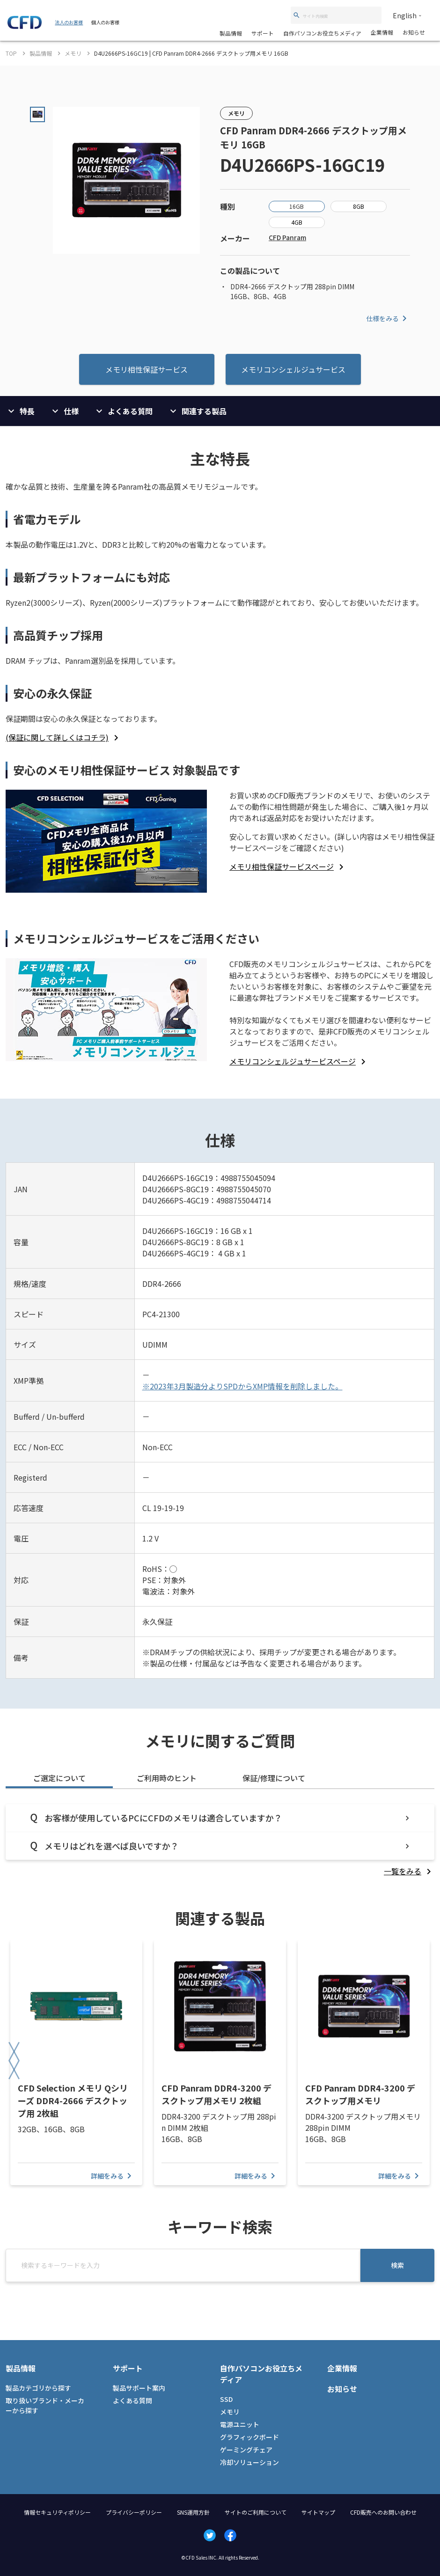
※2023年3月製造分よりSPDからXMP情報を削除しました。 (242, 1386)
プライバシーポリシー (134, 2512)
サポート (262, 33)
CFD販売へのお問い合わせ (383, 2512)
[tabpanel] (220, 1840)
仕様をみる (388, 318)
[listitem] (64, 737)
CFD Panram (287, 237)
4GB (296, 222)
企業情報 (382, 32)
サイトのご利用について (255, 2512)
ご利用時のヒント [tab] (167, 1777)
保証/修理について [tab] (273, 1777)
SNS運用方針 (193, 2512)
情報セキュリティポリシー (57, 2512)
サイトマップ (318, 2512)
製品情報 (231, 33)
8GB (358, 206)
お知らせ (414, 32)
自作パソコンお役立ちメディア (322, 33)
